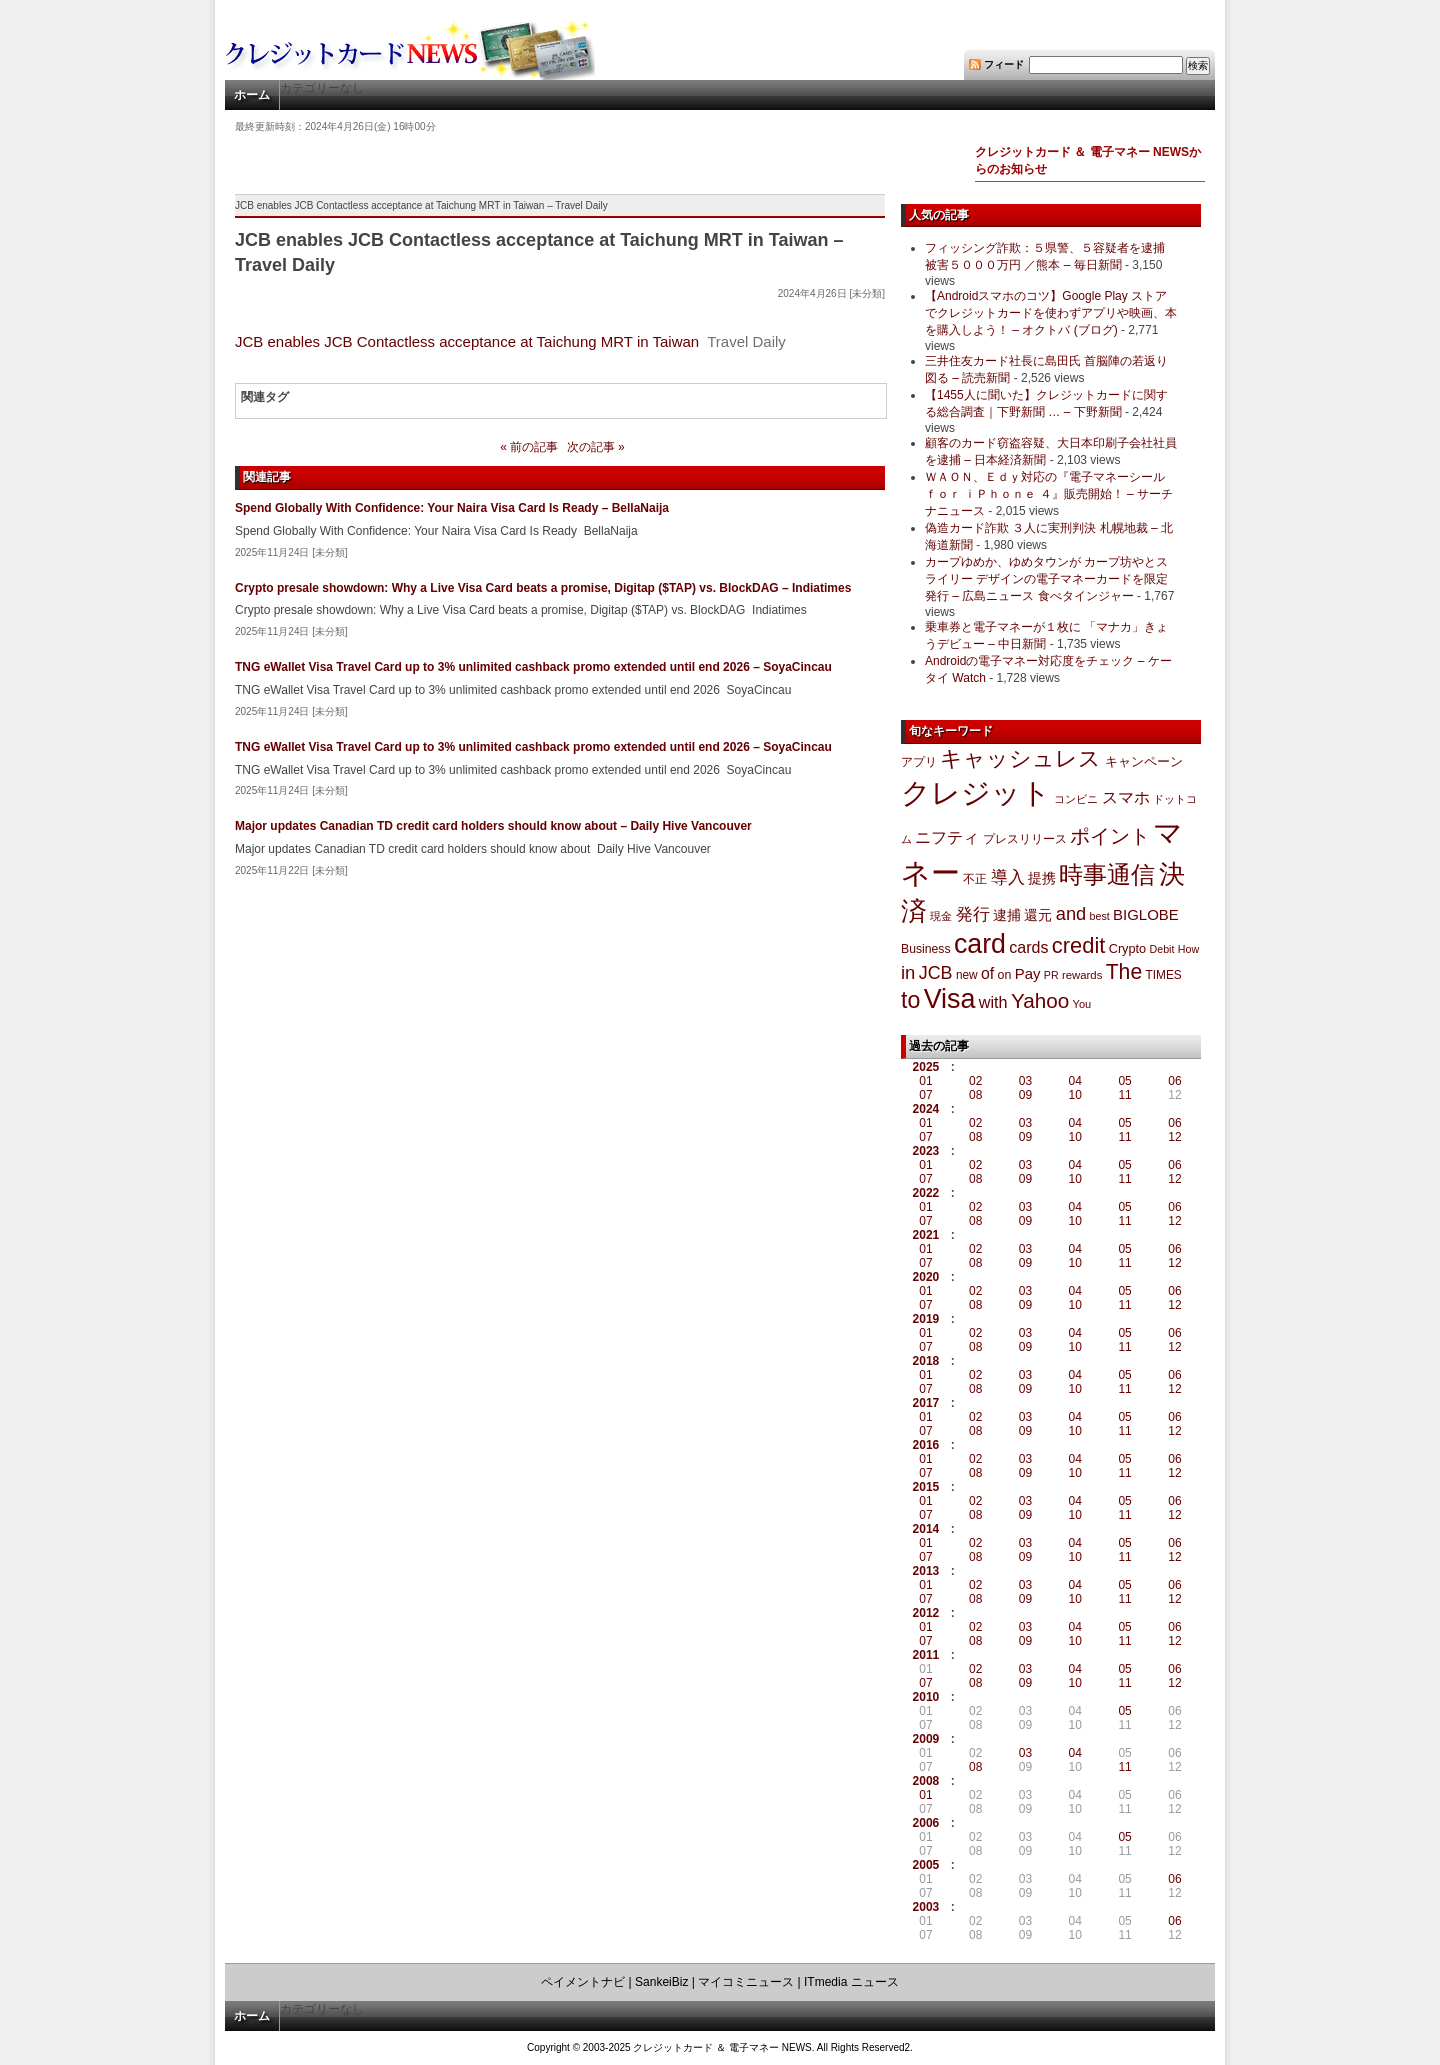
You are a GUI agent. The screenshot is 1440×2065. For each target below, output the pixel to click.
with (993, 1002)
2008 (926, 1781)
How (1188, 949)
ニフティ (947, 837)
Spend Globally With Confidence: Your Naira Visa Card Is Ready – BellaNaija (452, 508)
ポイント (1110, 836)
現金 (941, 916)
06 (1174, 1081)
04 (1075, 1081)
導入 (1008, 877)
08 (975, 1095)
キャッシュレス (1020, 758)
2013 (926, 1571)
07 (925, 1095)
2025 (926, 1067)
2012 (926, 1613)
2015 (926, 1487)
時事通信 (1107, 874)
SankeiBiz (661, 1982)
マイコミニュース (746, 1982)
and (1071, 913)
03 (1025, 1081)
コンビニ (1076, 799)
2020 (926, 1277)
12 (1174, 1137)
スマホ (1126, 797)
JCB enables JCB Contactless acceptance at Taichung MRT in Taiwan (467, 341)
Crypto (1128, 948)
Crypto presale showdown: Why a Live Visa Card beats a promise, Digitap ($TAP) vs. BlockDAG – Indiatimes (543, 588)
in (908, 972)
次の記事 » (596, 447)
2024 (926, 1109)
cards (1028, 947)
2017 (926, 1403)
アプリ (919, 762)
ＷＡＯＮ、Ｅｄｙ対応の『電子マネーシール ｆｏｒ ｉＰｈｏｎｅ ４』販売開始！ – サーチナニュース (1049, 494)
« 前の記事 (529, 447)
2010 (926, 1697)
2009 (926, 1739)
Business (926, 949)
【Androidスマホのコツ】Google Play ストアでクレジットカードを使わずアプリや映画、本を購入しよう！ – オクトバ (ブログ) (1051, 313)
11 (1124, 1095)
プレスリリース (1025, 838)
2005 (926, 1865)
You (1082, 1004)
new (967, 975)
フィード (1004, 64)
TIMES (1164, 975)
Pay (1028, 973)
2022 (926, 1193)
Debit (1162, 949)
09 (1025, 1095)
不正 (975, 879)
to (910, 1000)
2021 (926, 1235)
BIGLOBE (1146, 914)
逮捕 (1007, 915)
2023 (926, 1151)
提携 (1042, 878)
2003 (926, 1907)
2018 (926, 1361)
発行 (973, 914)
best (1100, 916)
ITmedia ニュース (851, 1982)
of (987, 973)
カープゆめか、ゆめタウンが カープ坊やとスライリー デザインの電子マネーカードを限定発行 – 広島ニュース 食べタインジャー (1046, 579)
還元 (1038, 915)
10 (1075, 1095)
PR (1051, 975)
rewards (1082, 975)
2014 (926, 1529)
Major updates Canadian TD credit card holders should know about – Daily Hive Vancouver (493, 826)
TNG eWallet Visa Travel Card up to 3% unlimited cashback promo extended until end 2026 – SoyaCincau (533, 667)
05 (1124, 1081)
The (1124, 971)
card (980, 944)
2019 (926, 1319)
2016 (926, 1445)
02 (975, 1081)
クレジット (976, 793)
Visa (950, 999)
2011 (926, 1655)
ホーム (252, 95)
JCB (936, 973)
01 (925, 1081)
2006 (926, 1823)
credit (1079, 945)
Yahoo (1040, 1000)
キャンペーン (1144, 762)
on (1005, 975)
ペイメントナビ (583, 1982)
